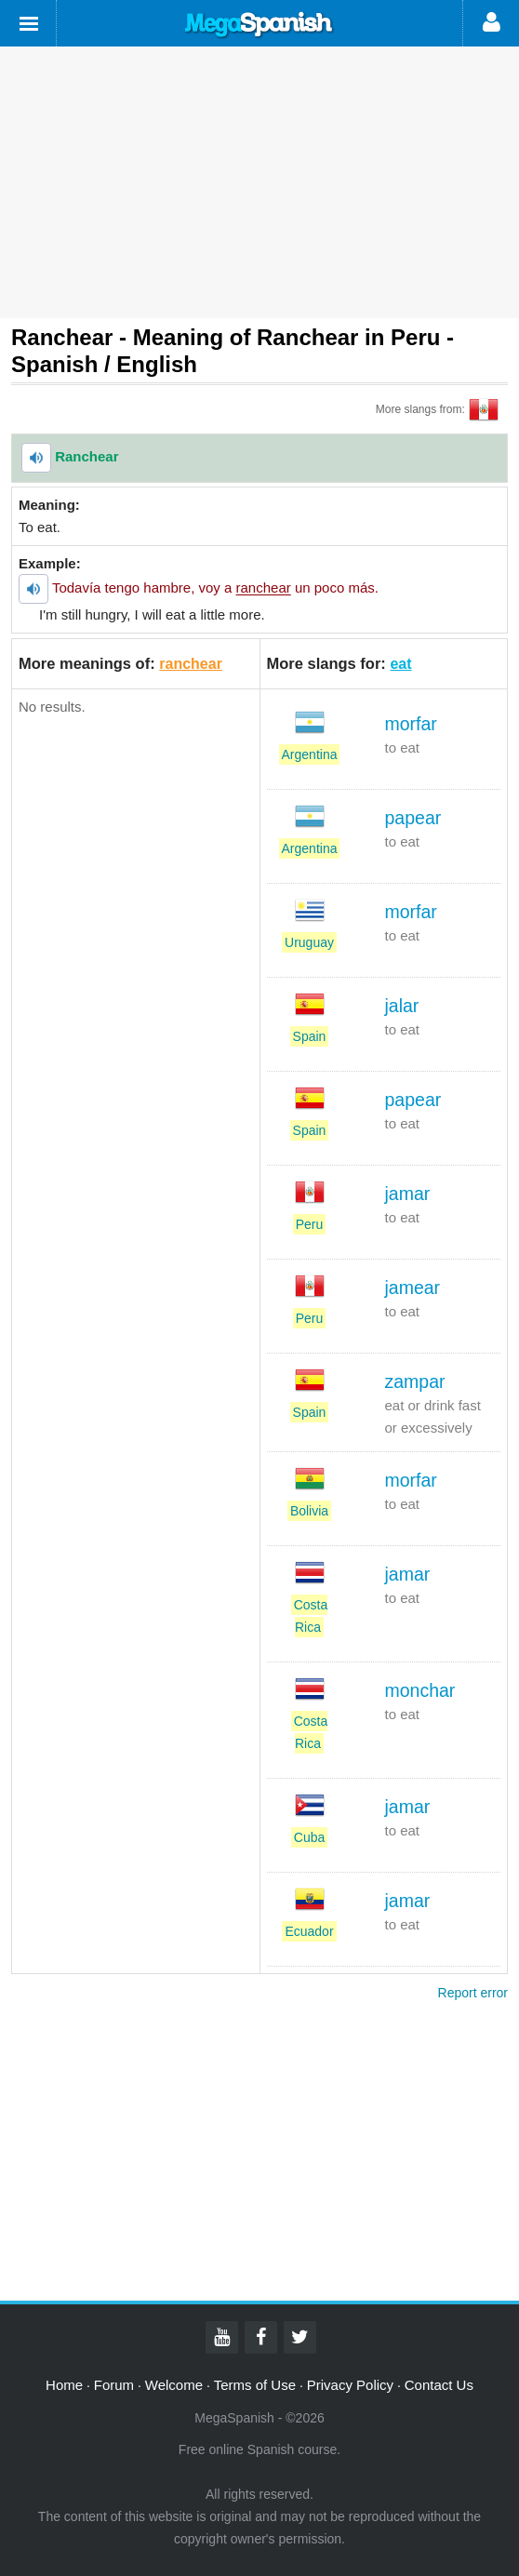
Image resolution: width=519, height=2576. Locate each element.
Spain (309, 1036)
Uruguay (309, 942)
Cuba (309, 1837)
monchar (420, 1690)
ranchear (190, 664)
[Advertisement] (259, 182)
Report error (473, 1992)
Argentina (310, 754)
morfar (411, 724)
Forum (114, 2385)
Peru (310, 1224)
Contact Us (439, 2385)
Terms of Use (255, 2385)
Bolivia (309, 1510)
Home (64, 2385)
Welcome (174, 2385)
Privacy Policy (350, 2385)
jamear (413, 1287)
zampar (415, 1381)
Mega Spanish (259, 25)
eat (400, 664)
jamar (408, 1193)
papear (413, 818)
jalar (402, 1005)
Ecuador (309, 1931)
